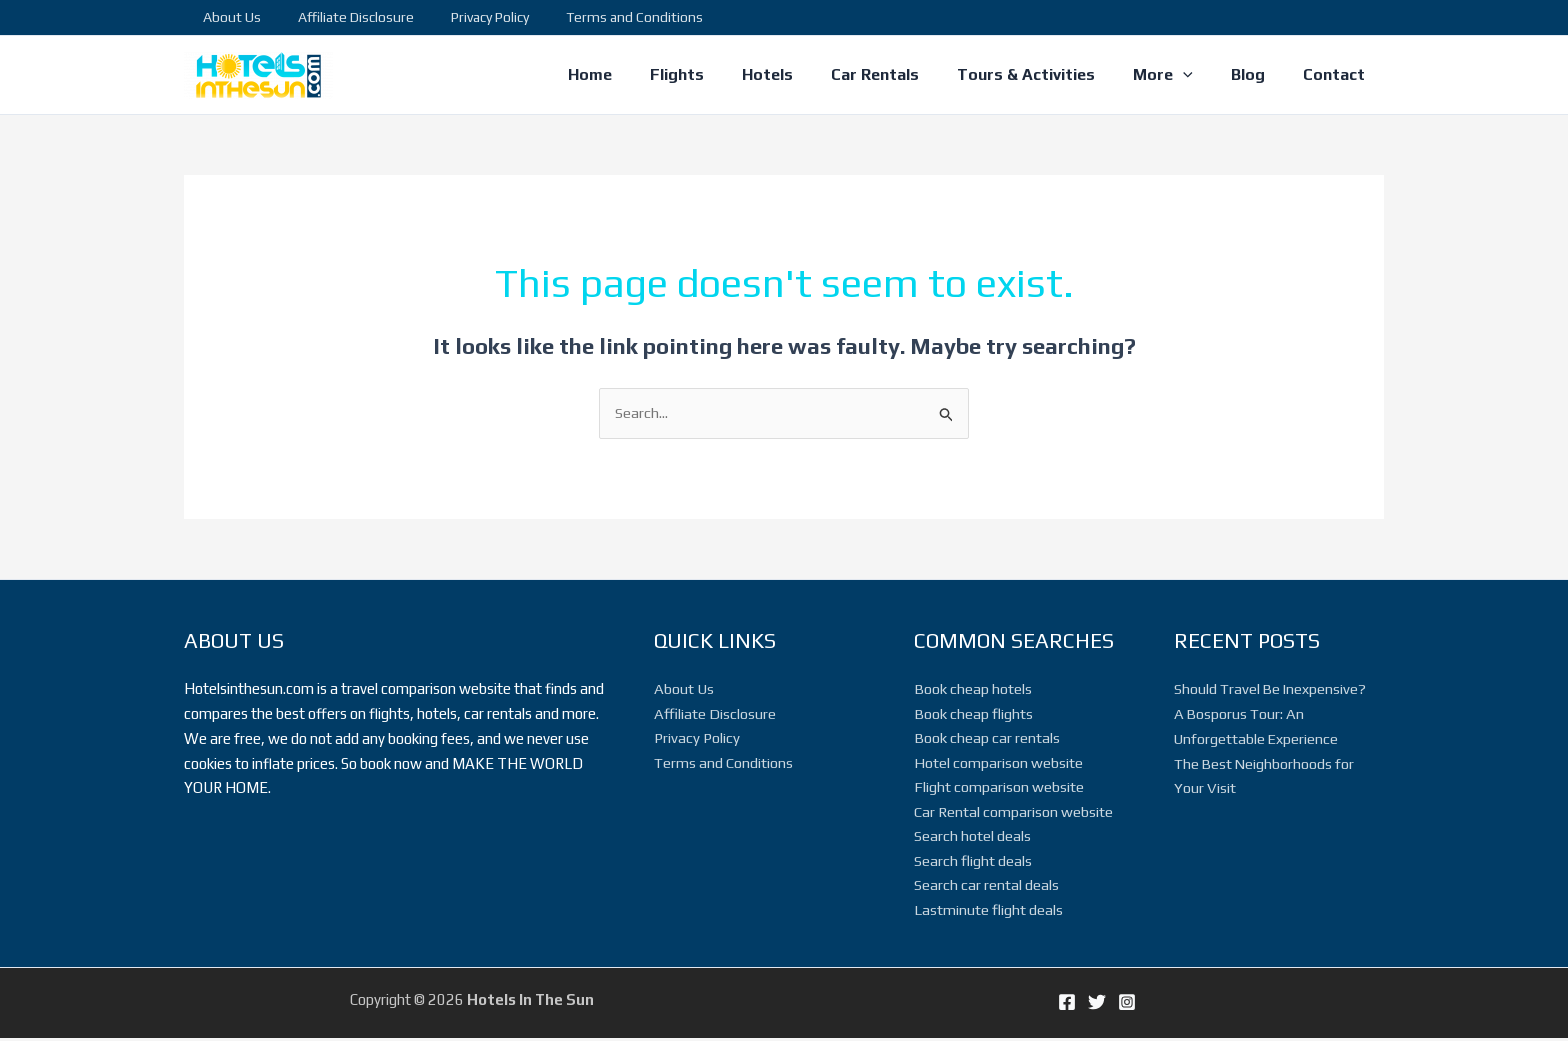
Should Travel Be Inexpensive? (1271, 689)
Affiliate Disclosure (342, 17)
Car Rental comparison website (1013, 812)
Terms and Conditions (602, 17)
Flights (716, 74)
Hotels (800, 74)
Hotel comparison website (998, 763)
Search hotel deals (972, 837)
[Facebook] (1067, 1005)
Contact (1337, 74)
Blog (1257, 74)
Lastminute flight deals (988, 911)
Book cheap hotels (973, 689)
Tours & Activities (1047, 74)
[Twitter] (1097, 1005)
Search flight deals (973, 862)
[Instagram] (1127, 1005)
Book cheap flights (973, 713)
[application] (1198, 75)
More (1178, 75)
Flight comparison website (999, 788)
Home (635, 74)
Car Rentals (902, 74)
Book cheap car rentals (987, 738)
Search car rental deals (986, 887)
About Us (227, 17)
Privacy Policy (467, 17)
